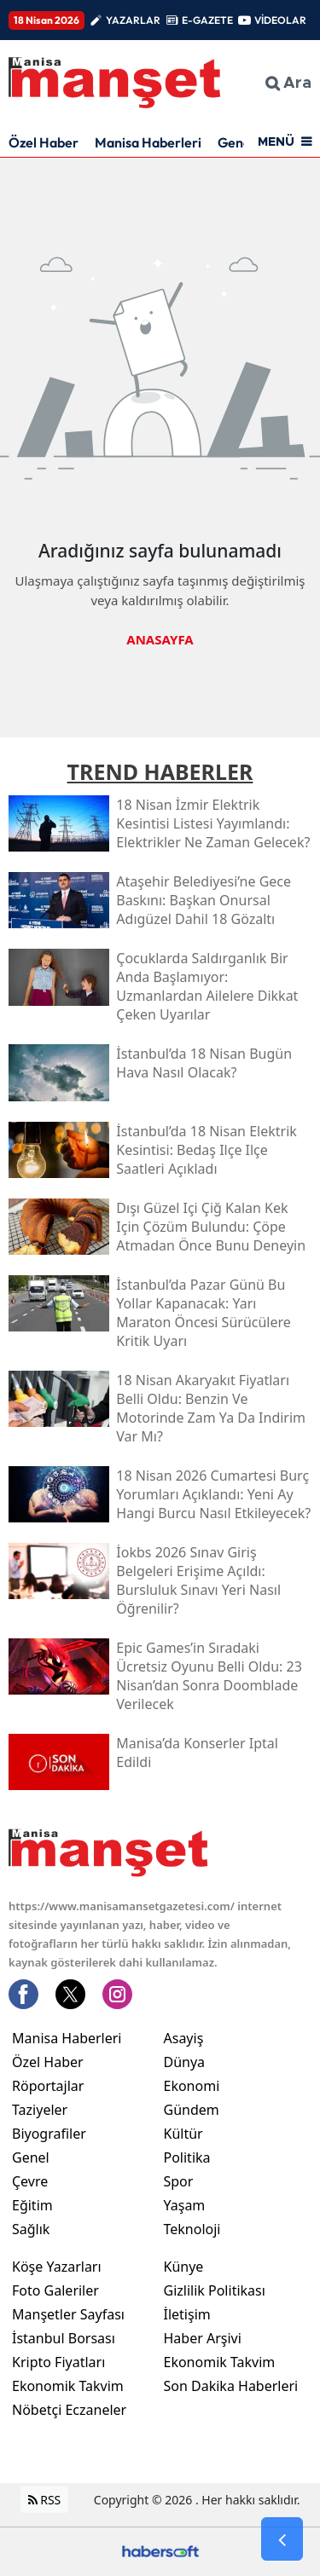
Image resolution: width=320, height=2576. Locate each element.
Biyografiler (49, 2133)
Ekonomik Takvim (68, 2386)
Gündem (191, 2109)
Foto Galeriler (55, 2290)
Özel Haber (44, 142)
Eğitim (32, 2205)
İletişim (187, 2314)
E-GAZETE (207, 20)
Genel (30, 2157)
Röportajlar (48, 2085)
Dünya (185, 2062)
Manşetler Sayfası (68, 2314)
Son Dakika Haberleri (231, 2386)
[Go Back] (282, 2539)
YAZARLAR (133, 20)
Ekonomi (192, 2085)
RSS (44, 2500)
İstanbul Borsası (63, 2338)
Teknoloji (192, 2229)
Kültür (183, 2133)
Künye (184, 2266)
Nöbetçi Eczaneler (69, 2409)
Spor (179, 2181)
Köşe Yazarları (57, 2266)
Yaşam (185, 2205)
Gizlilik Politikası (214, 2290)
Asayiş (184, 2038)
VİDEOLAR (280, 20)
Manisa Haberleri (148, 142)
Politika (187, 2157)
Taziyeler (39, 2109)
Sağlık (30, 2229)
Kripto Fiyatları (58, 2362)
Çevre (30, 2181)
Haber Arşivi (202, 2338)
